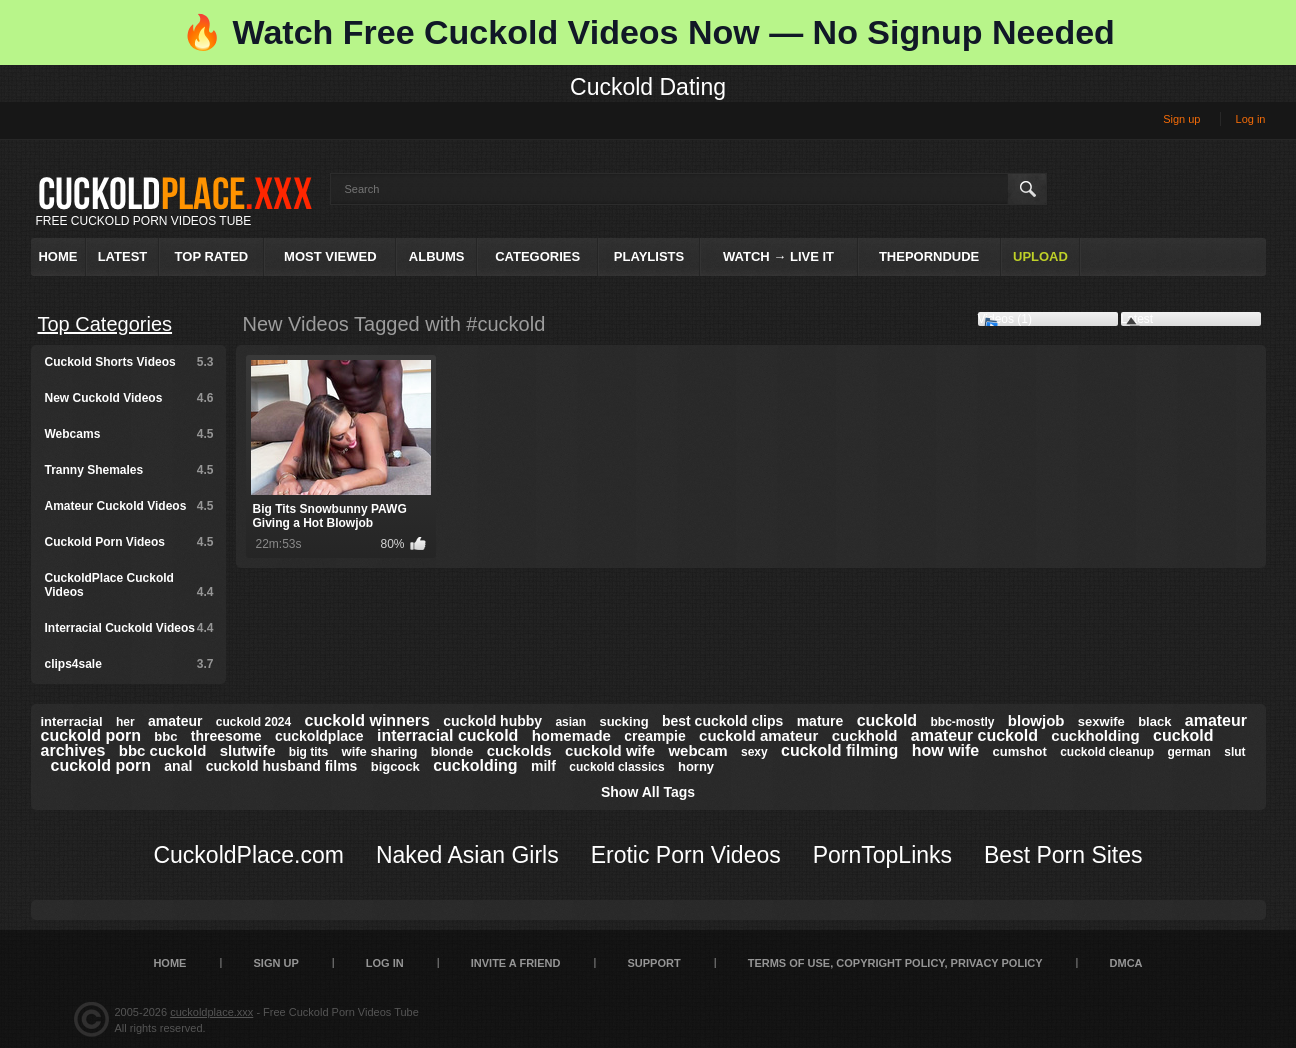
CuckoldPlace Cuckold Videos (129, 585)
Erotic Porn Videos (686, 855)
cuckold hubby (492, 721)
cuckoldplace (319, 736)
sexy (754, 752)
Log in (1251, 119)
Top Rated (212, 256)
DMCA (1126, 963)
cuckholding (1095, 735)
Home (57, 256)
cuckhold (865, 735)
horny (696, 766)
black (1154, 721)
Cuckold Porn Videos (129, 542)
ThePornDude (929, 256)
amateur (175, 721)
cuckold (887, 720)
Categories (537, 256)
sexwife (1101, 721)
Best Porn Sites (1063, 855)
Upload (1040, 256)
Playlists (649, 256)
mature (820, 721)
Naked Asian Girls (467, 855)
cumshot (1020, 751)
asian (570, 722)
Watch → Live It (778, 256)
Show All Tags (648, 792)
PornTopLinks (882, 855)
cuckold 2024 (253, 722)
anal (178, 766)
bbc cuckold (163, 750)
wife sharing (380, 751)
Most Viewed (330, 256)
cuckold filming (839, 750)
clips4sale (129, 664)
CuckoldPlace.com (248, 855)
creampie (654, 736)
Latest (123, 256)
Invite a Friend (516, 963)
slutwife (248, 750)
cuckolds (519, 750)
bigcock (395, 766)
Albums (437, 256)
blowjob (1036, 720)
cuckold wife (610, 750)
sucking (623, 721)
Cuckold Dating (648, 87)
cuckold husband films (282, 766)
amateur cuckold (974, 735)
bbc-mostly (962, 722)
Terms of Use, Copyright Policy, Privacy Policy (895, 963)
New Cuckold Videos (129, 398)
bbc (165, 736)
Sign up (1181, 119)
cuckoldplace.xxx (211, 1012)
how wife (946, 750)
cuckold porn (101, 765)
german (1189, 752)
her (125, 722)
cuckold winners (367, 720)
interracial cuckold (447, 735)
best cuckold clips (722, 721)
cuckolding (475, 765)
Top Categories (105, 324)
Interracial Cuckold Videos (129, 628)
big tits (308, 752)
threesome (226, 736)
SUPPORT (653, 963)
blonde (452, 751)
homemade (571, 735)
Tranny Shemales (129, 470)
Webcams (129, 434)
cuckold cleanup (1107, 752)
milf (543, 766)
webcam (697, 750)
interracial (72, 721)
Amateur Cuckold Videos (129, 506)
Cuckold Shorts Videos (129, 362)
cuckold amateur (758, 735)
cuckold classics (616, 767)
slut (1234, 752)
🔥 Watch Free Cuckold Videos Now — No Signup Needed (648, 32)
